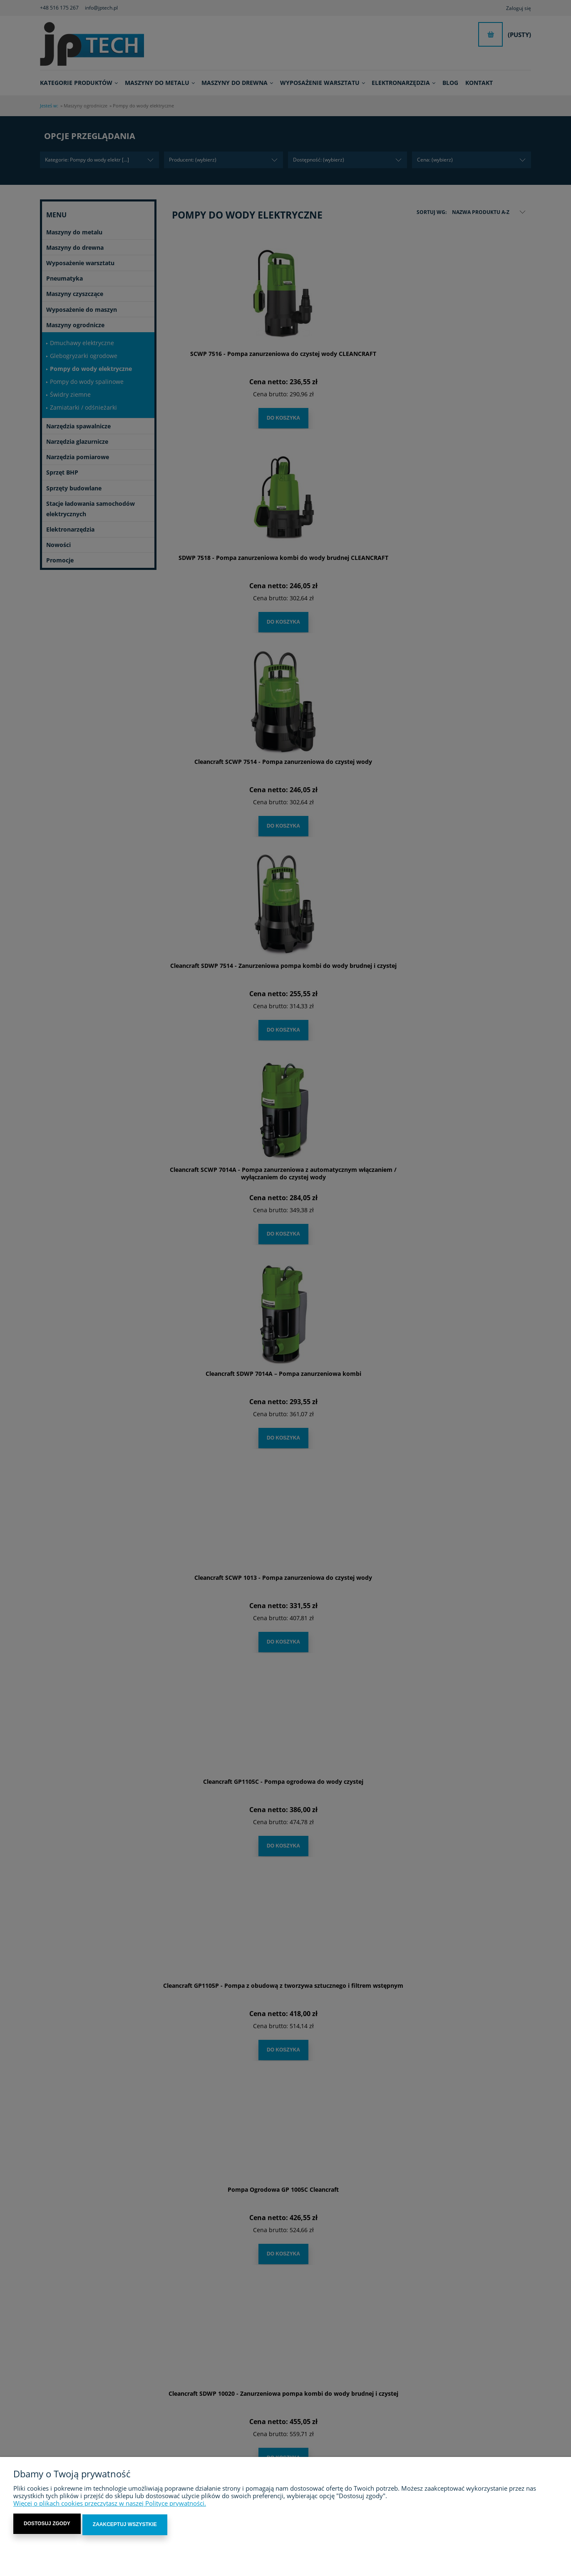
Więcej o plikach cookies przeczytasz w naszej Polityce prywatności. (109, 2505)
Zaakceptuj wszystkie (125, 2526)
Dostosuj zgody (47, 2526)
